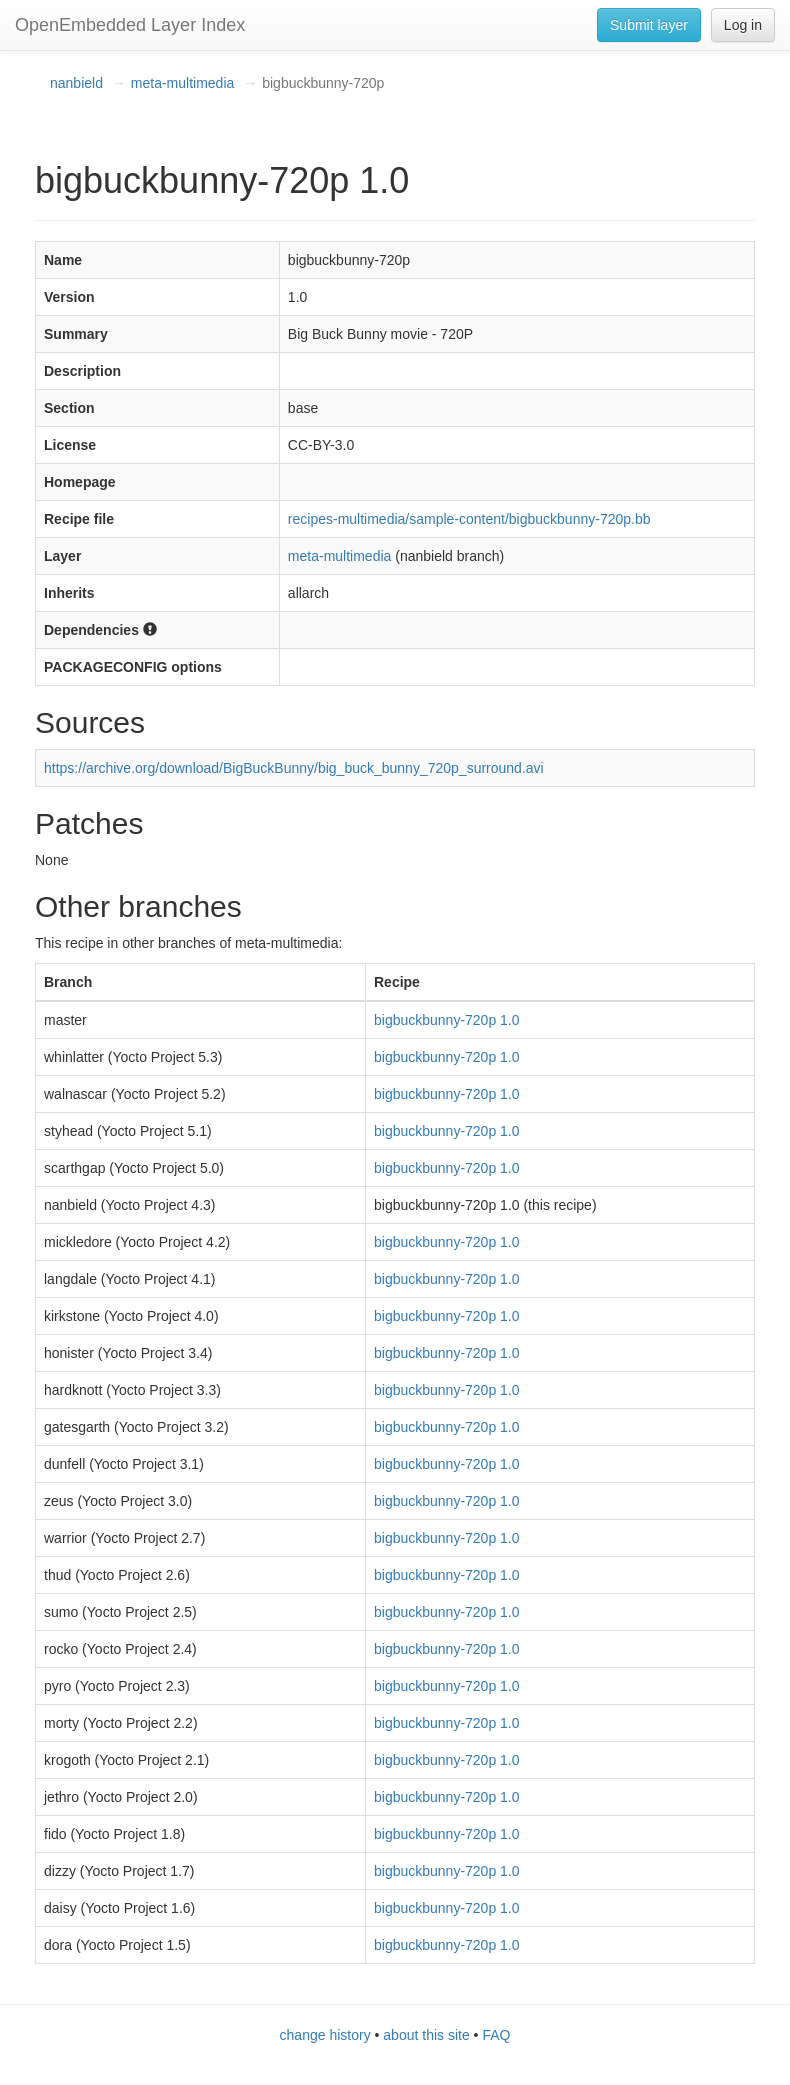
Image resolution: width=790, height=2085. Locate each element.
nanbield (76, 83)
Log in (743, 25)
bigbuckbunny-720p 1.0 (447, 1020)
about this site (426, 2035)
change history (325, 2035)
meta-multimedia (182, 83)
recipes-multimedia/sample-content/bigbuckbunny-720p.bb (469, 519)
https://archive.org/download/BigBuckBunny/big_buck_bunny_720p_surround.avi (294, 768)
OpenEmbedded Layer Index (130, 25)
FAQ (496, 2035)
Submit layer (649, 25)
